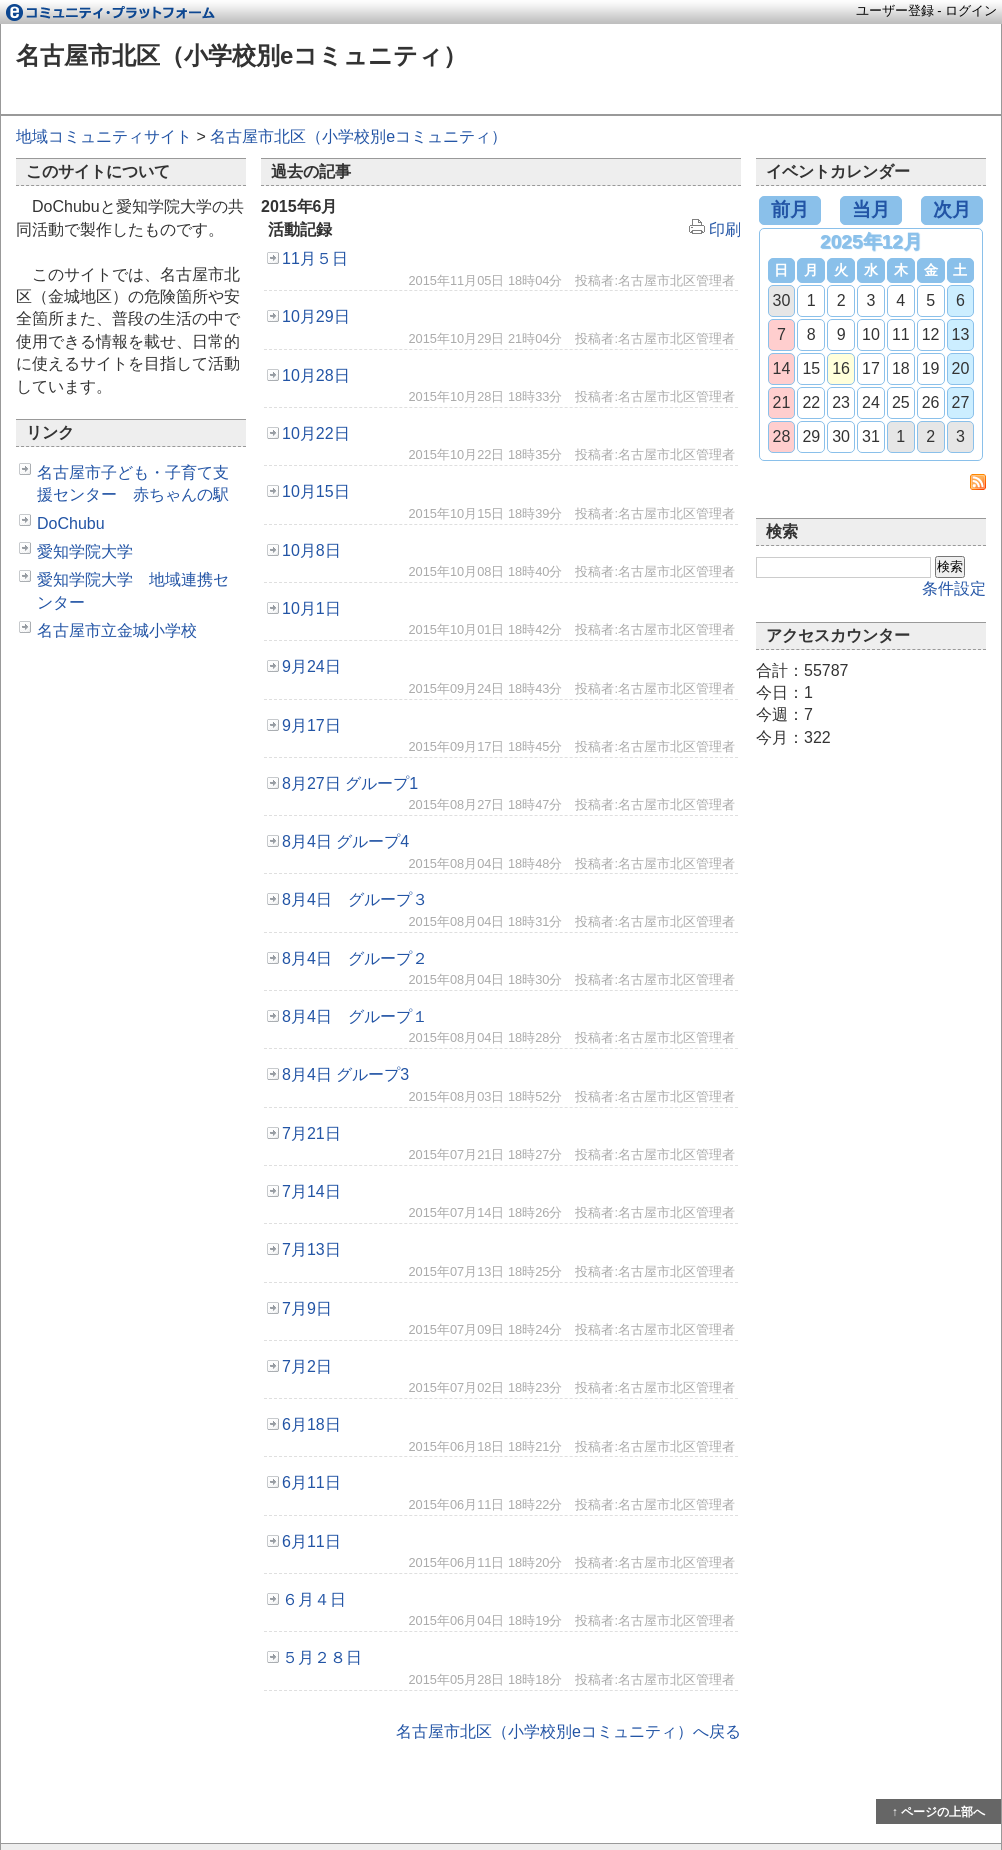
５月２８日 (322, 1657)
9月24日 (311, 666)
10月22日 (316, 433)
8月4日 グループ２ (355, 958)
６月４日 (314, 1599)
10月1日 (311, 608)
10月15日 (316, 491)
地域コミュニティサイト (104, 136)
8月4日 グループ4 (345, 841)
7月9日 (307, 1308)
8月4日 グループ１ (355, 1016)
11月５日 (315, 258)
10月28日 (316, 375)
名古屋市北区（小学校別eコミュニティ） (241, 55)
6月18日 (311, 1424)
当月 (871, 209)
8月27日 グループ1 (350, 783)
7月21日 (311, 1133)
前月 (790, 209)
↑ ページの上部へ (938, 1812)
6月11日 (311, 1482)
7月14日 (311, 1191)
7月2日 (307, 1366)
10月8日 (311, 550)
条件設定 (954, 588)
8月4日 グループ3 (345, 1074)
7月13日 (311, 1249)
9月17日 (311, 725)
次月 (952, 209)
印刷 (715, 229)
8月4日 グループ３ (355, 899)
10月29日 (316, 316)
